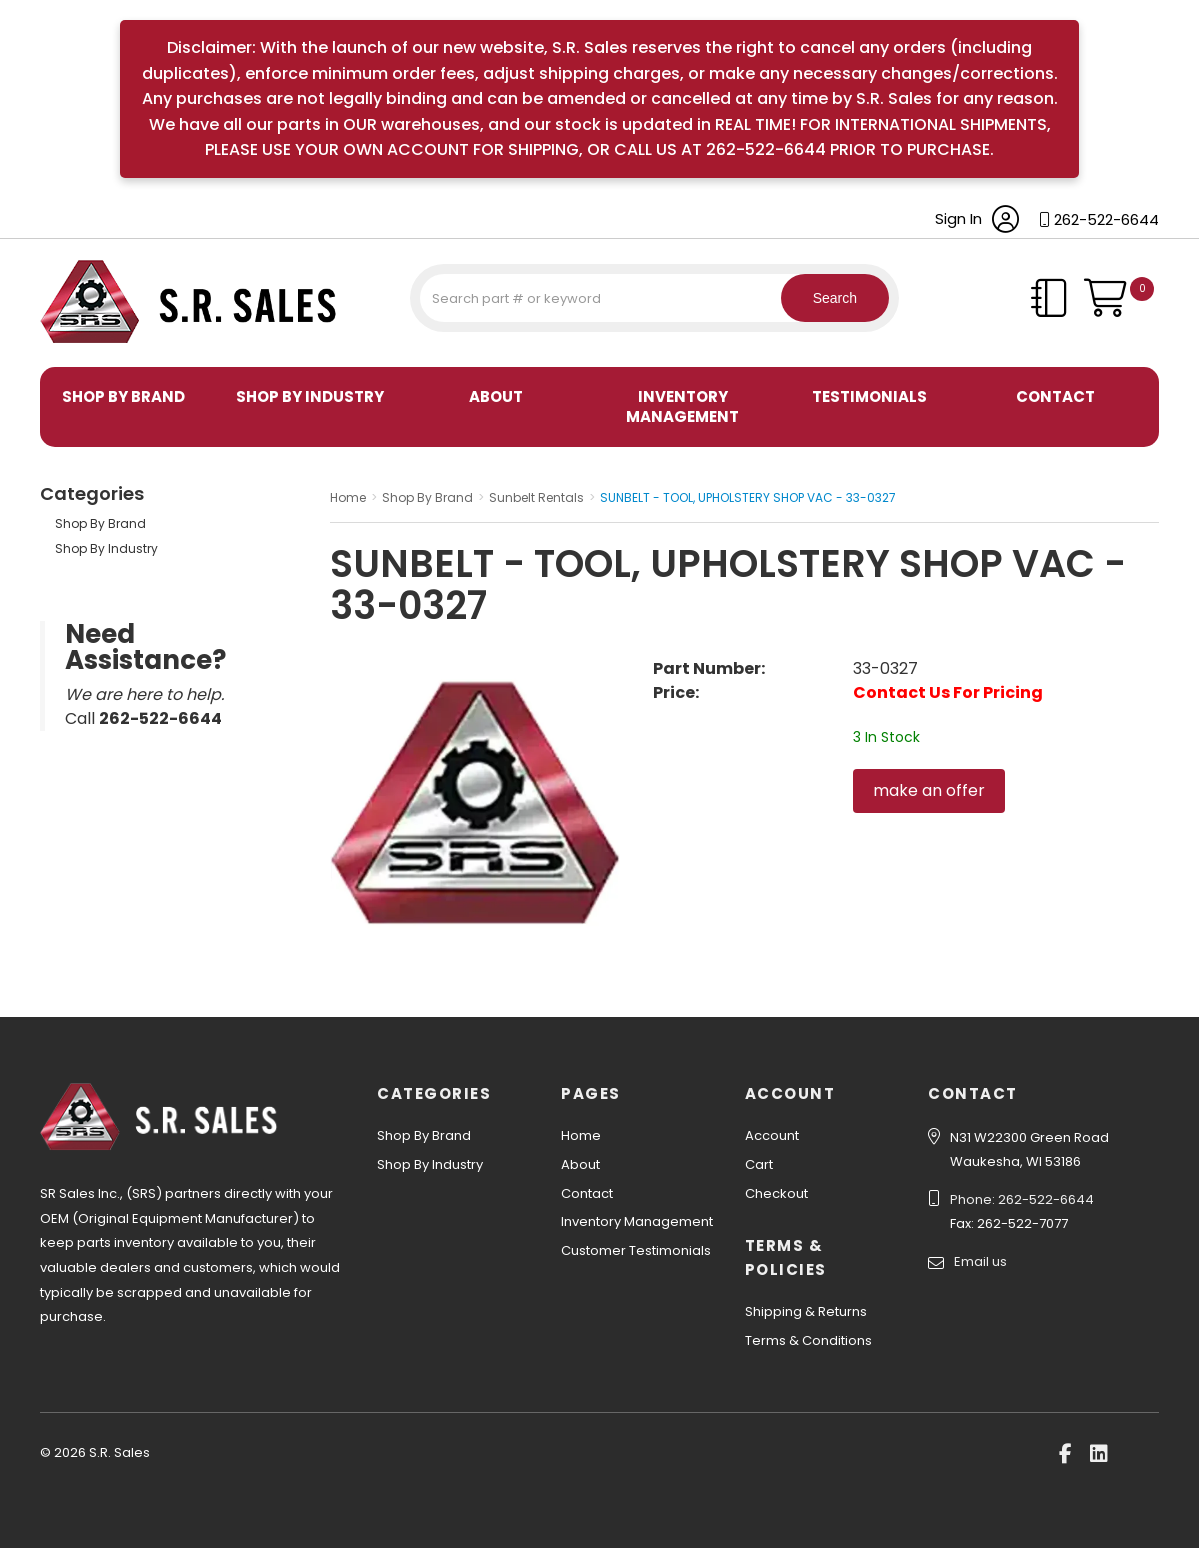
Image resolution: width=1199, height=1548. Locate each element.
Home (581, 1135)
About (496, 396)
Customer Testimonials (636, 1250)
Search (829, 298)
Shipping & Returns (806, 1311)
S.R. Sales (75, 346)
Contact (1055, 396)
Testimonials (869, 396)
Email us (980, 1261)
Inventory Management (682, 406)
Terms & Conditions (808, 1340)
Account (772, 1135)
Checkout (776, 1193)
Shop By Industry (310, 396)
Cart (759, 1164)
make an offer (929, 790)
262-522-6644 (1106, 219)
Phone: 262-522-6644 (1022, 1199)
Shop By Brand (123, 396)
